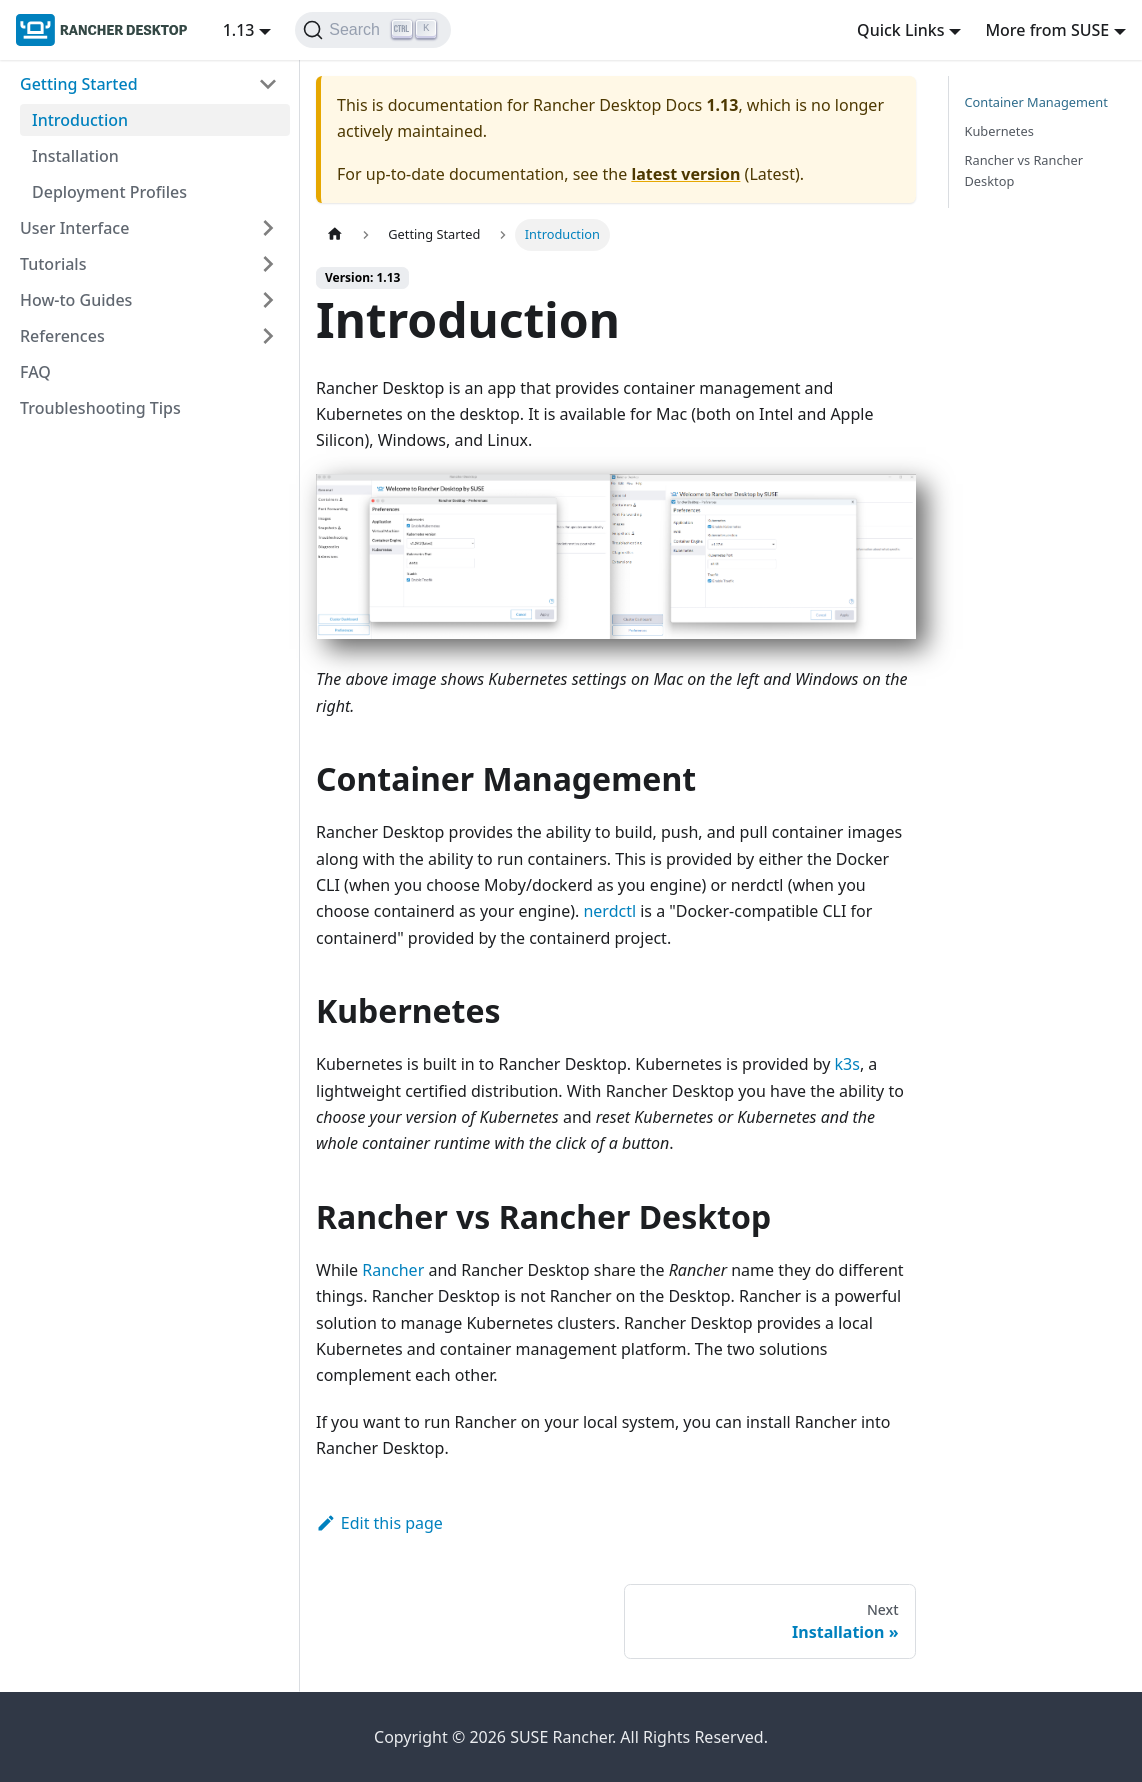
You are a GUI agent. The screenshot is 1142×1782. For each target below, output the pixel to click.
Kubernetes (999, 131)
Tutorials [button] (53, 264)
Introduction (80, 120)
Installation (75, 156)
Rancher (393, 1270)
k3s (847, 1064)
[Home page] (335, 234)
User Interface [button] (74, 228)
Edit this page (379, 1523)
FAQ (35, 372)
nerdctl (609, 911)
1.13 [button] (239, 30)
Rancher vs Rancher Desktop (1024, 170)
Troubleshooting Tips (100, 408)
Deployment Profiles (109, 192)
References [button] (62, 336)
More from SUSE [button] (1047, 30)
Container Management (1036, 102)
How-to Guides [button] (76, 300)
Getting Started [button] (79, 84)
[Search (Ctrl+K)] (372, 30)
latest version (685, 174)
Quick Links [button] (900, 30)
